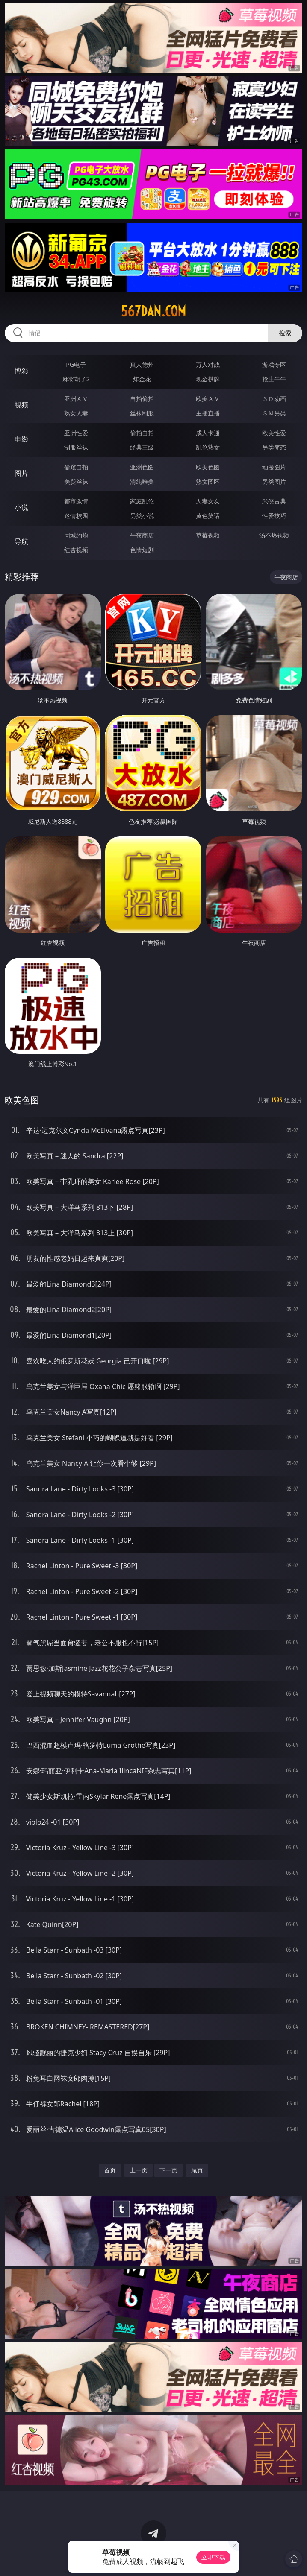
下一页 (168, 2170)
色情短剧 (142, 550)
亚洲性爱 (76, 433)
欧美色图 (208, 467)
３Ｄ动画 (274, 399)
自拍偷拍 (142, 399)
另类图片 (274, 481)
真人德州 (142, 364)
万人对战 (208, 364)
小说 (21, 507)
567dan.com (153, 311)
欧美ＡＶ (208, 399)
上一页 (139, 2170)
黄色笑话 (208, 516)
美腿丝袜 (76, 481)
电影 (21, 439)
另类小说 (142, 516)
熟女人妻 (76, 413)
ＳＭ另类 (274, 413)
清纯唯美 (142, 481)
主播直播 (208, 413)
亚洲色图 (142, 467)
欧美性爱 (274, 433)
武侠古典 (274, 501)
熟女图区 (208, 481)
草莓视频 (208, 535)
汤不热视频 (274, 535)
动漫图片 (274, 467)
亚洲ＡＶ (76, 399)
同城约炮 (76, 535)
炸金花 (142, 379)
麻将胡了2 (76, 379)
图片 (21, 473)
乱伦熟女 (208, 447)
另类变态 (274, 447)
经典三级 (142, 447)
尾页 (197, 2170)
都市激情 (76, 501)
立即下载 (213, 2557)
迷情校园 (76, 516)
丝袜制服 (142, 413)
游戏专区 (274, 364)
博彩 (21, 370)
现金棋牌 (208, 379)
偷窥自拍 (76, 467)
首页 (110, 2170)
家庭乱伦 (142, 501)
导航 (21, 541)
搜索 (285, 333)
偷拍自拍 (142, 433)
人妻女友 (208, 501)
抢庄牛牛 (274, 379)
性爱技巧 (274, 516)
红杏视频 (76, 550)
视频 (21, 404)
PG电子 (76, 364)
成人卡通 (208, 433)
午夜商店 (142, 535)
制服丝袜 (76, 447)
